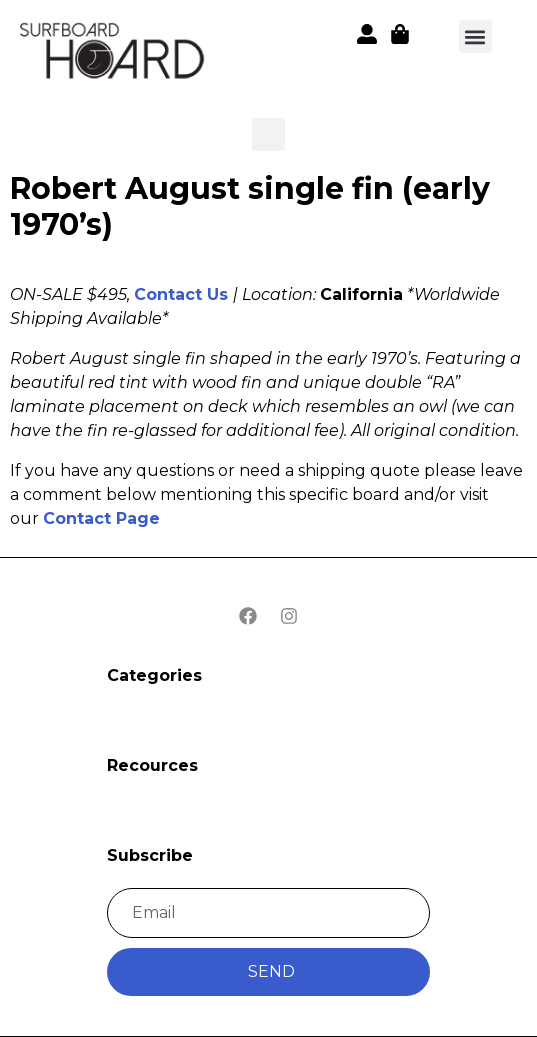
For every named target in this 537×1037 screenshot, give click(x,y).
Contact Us (181, 294)
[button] (113, 54)
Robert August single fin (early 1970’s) (250, 206)
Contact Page (101, 518)
